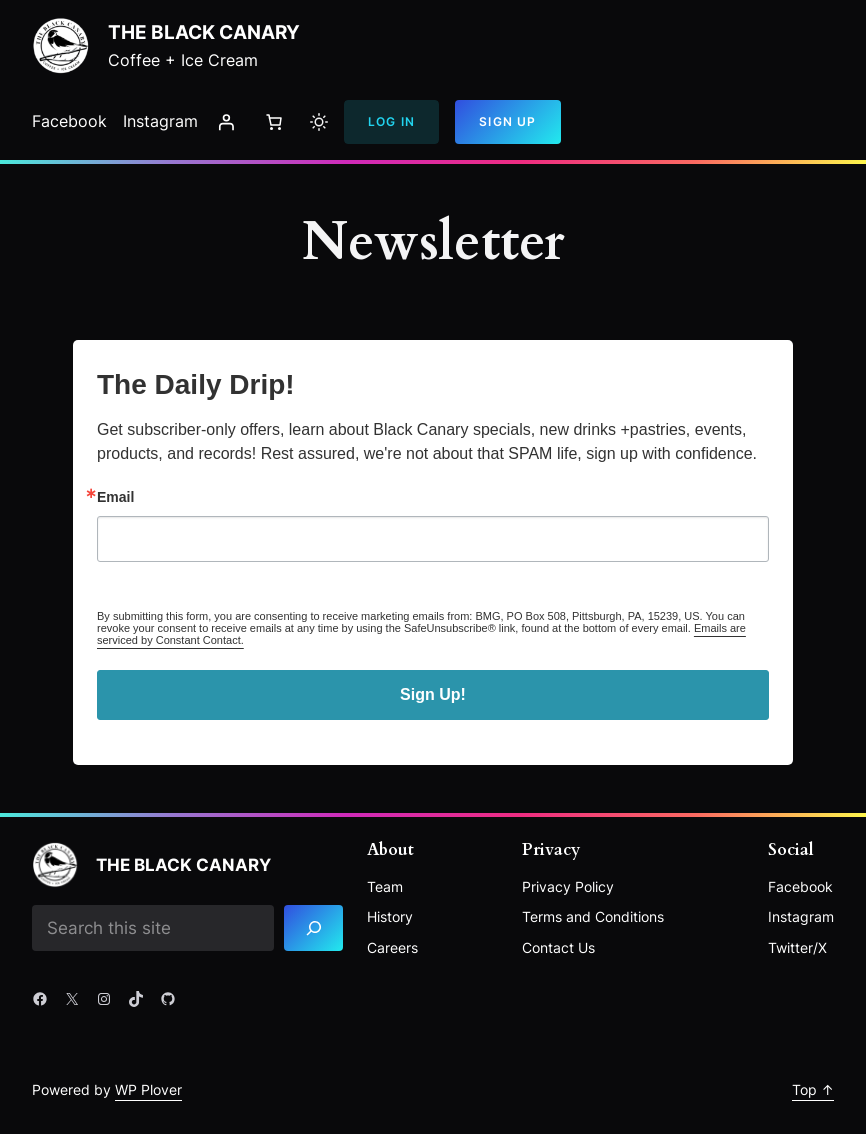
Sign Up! (433, 694)
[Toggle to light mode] (319, 122)
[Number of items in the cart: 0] (274, 122)
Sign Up (507, 121)
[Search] (313, 928)
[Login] (226, 122)
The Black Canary (204, 32)
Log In (391, 121)
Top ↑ (813, 1089)
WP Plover (148, 1089)
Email (115, 497)
